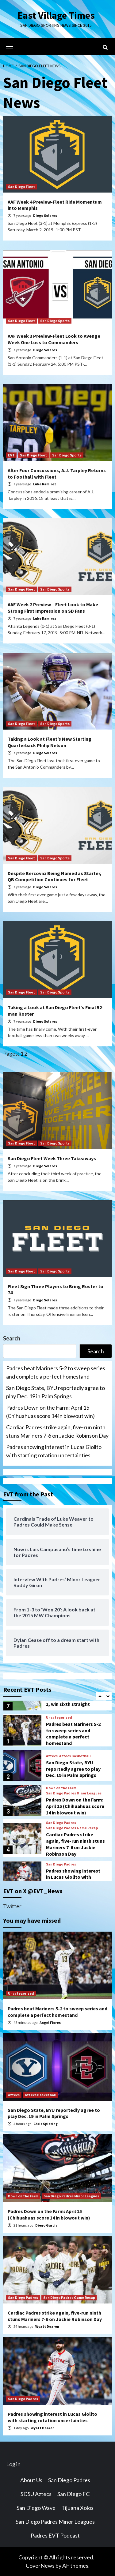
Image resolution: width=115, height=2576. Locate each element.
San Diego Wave (36, 2507)
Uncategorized (59, 1717)
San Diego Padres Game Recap (72, 1828)
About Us (31, 2480)
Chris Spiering (45, 2123)
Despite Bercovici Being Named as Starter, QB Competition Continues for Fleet (55, 876)
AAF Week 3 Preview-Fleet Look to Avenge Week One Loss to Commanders (54, 339)
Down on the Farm (61, 1788)
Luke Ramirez (44, 484)
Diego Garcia (46, 2225)
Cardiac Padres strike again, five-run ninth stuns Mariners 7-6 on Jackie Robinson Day (57, 1431)
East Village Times (56, 15)
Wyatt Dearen (47, 2326)
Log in (13, 2464)
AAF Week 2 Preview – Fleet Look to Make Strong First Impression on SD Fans (53, 607)
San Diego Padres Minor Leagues (74, 1793)
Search (11, 1338)
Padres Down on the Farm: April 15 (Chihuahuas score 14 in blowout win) (50, 1411)
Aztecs (52, 1756)
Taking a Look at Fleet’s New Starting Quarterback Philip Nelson (49, 742)
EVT (11, 455)
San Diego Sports (55, 320)
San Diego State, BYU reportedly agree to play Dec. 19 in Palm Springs (55, 1391)
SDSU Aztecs (36, 2493)
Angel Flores (50, 2022)
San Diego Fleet (21, 186)
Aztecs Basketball (75, 1756)
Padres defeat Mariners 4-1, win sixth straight (74, 1701)
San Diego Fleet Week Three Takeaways (52, 1158)
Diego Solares (45, 215)
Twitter (12, 1906)
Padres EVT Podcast (55, 2535)
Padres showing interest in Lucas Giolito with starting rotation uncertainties (54, 1451)
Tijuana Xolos (77, 2507)
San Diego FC (73, 2493)
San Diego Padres (61, 1823)
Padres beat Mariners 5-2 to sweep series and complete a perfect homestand (55, 1372)
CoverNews (40, 2565)
